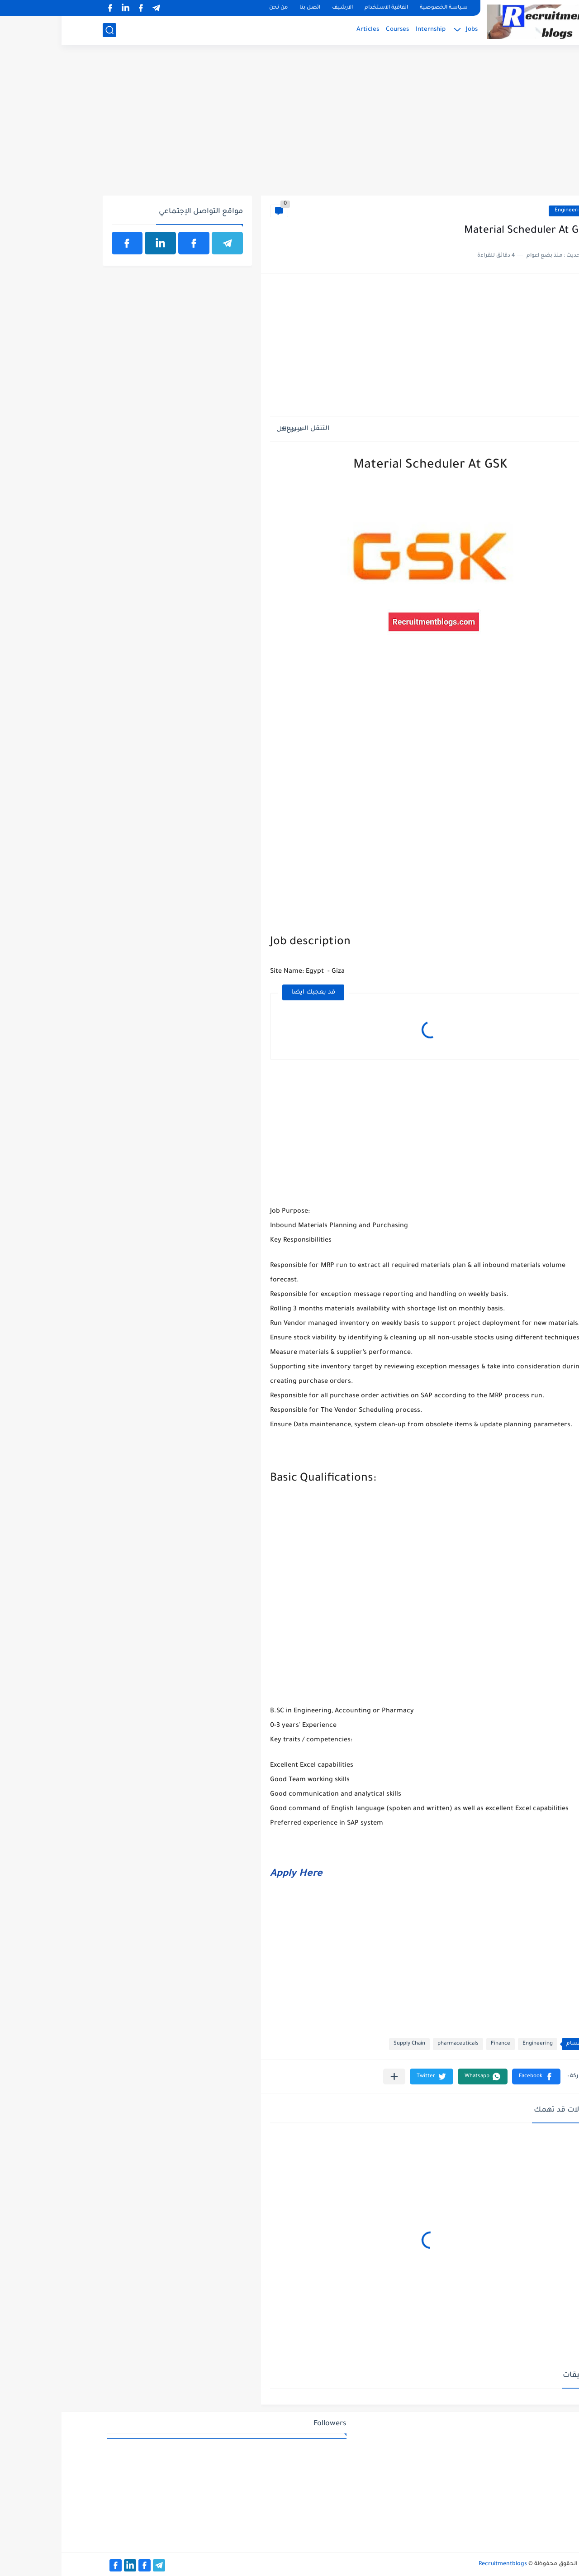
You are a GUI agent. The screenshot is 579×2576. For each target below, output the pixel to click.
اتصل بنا (248, 8)
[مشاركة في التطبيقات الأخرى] (333, 2076)
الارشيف (281, 8)
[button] (475, 2076)
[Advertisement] (289, 125)
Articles (306, 29)
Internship (369, 29)
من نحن (217, 8)
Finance (439, 2044)
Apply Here (235, 1874)
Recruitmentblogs (441, 2564)
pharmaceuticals (396, 2044)
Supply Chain (348, 2044)
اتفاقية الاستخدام (324, 8)
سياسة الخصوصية (382, 8)
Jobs (410, 29)
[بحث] (48, 30)
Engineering (508, 211)
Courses (335, 29)
